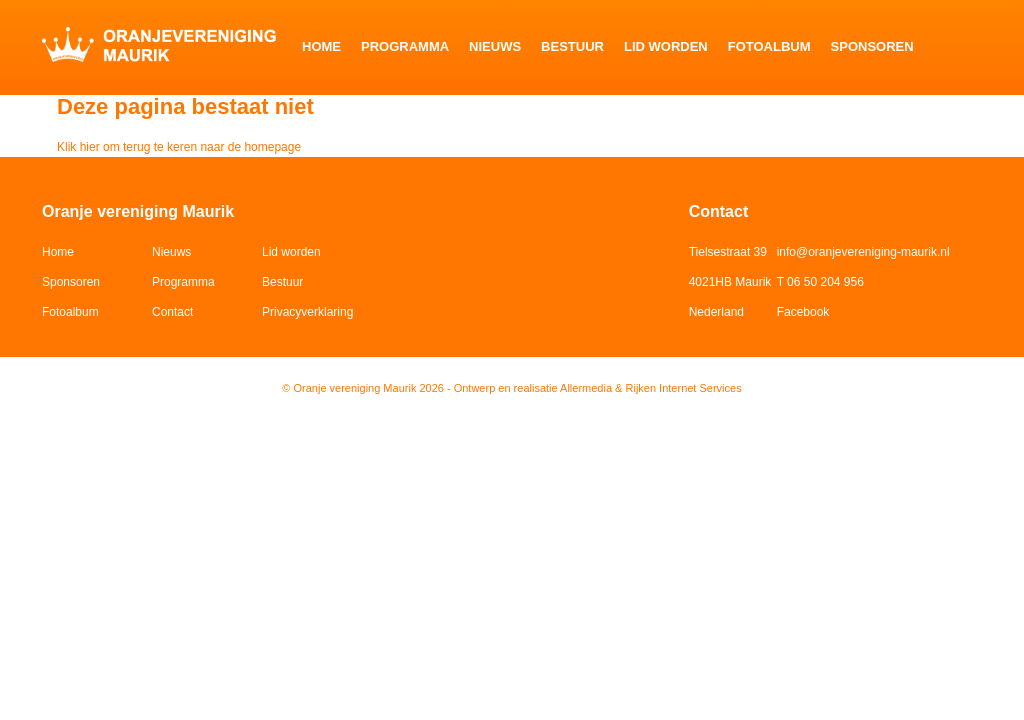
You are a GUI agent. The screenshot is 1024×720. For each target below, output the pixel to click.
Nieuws (495, 46)
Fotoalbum (769, 46)
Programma (405, 46)
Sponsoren (872, 46)
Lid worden (666, 46)
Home (321, 46)
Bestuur (572, 46)
